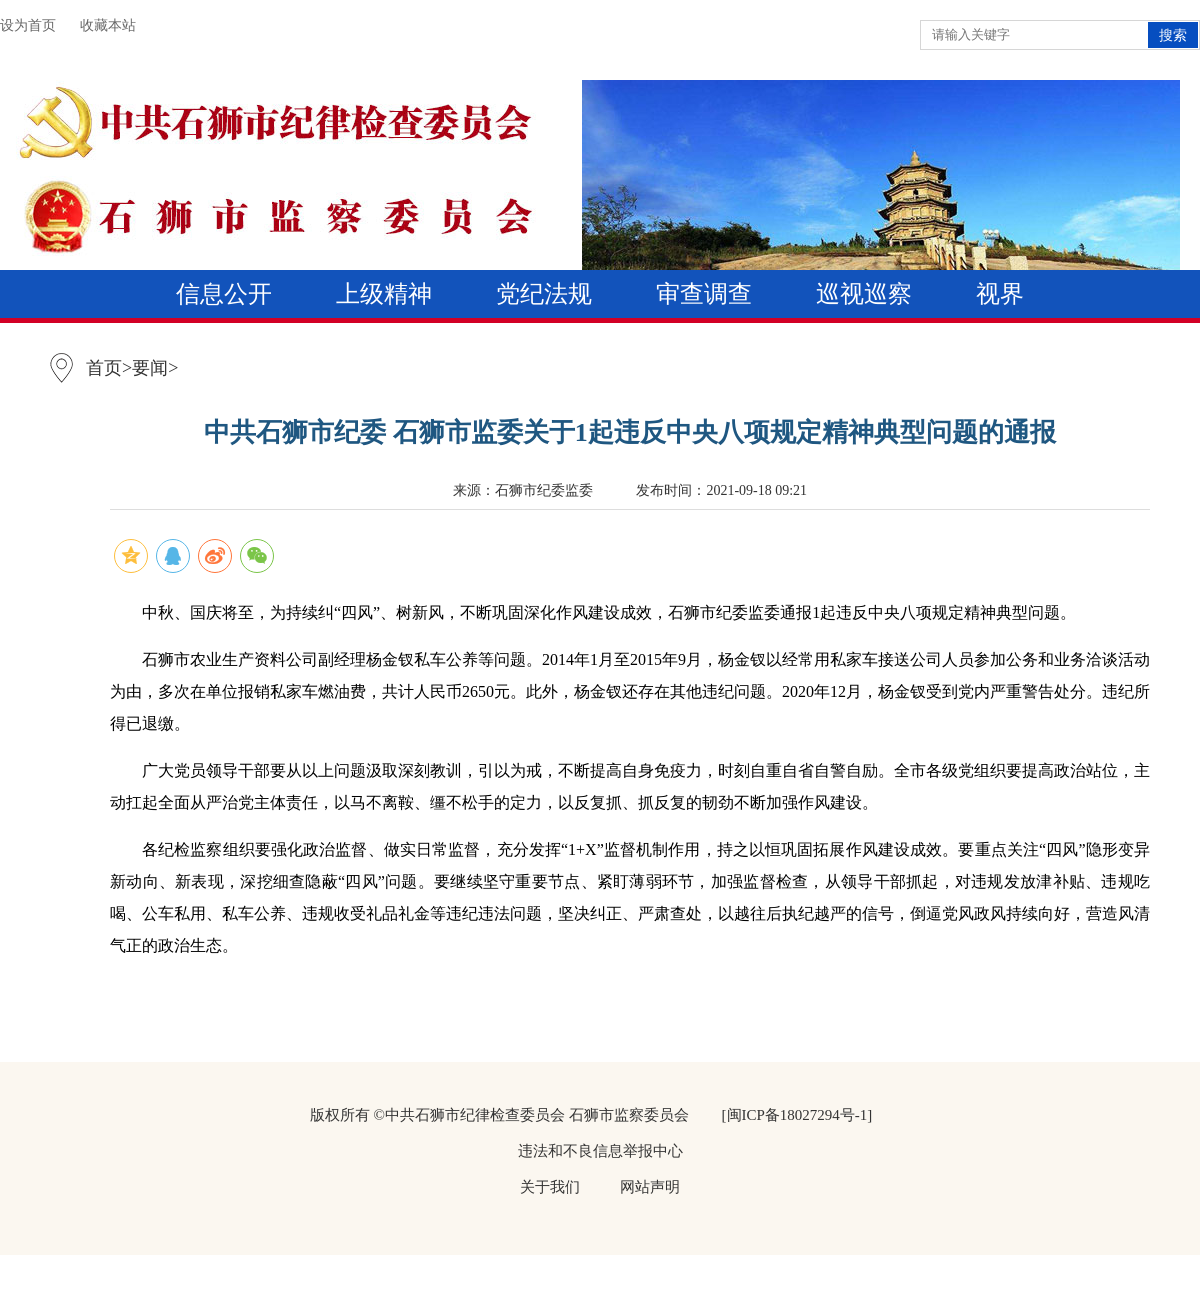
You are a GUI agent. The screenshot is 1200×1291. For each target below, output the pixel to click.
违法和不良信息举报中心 (600, 1151)
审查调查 (704, 294)
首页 (104, 368)
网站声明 (650, 1187)
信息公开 (224, 294)
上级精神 (384, 294)
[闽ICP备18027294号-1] (797, 1115)
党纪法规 (544, 294)
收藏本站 (108, 25)
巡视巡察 (864, 294)
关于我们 (550, 1187)
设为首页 (28, 25)
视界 (1000, 294)
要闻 (150, 368)
